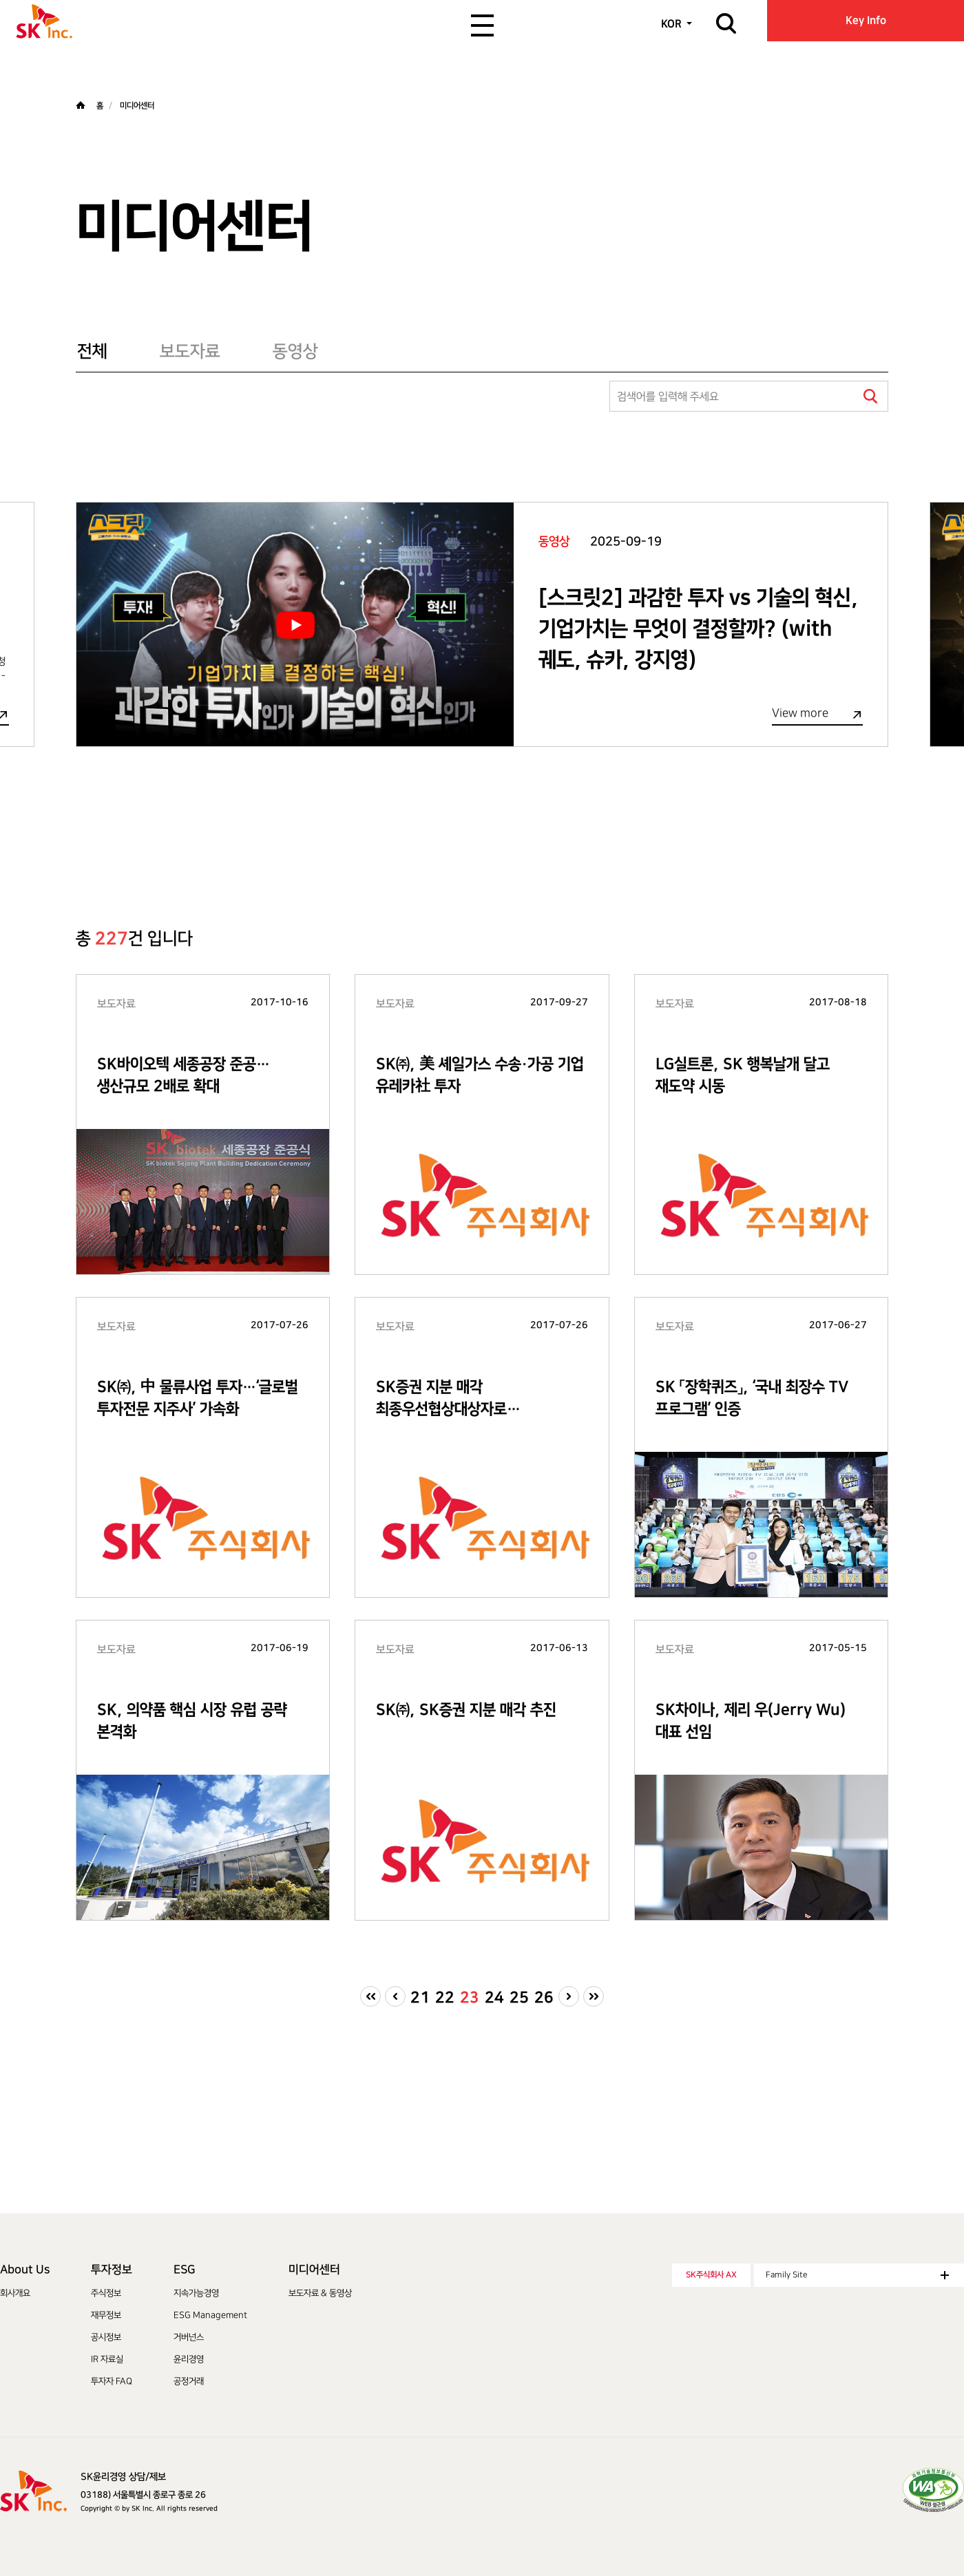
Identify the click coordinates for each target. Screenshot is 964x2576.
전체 (92, 351)
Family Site (857, 2274)
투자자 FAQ (111, 2381)
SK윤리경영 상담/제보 (123, 2476)
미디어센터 (314, 2269)
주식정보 (106, 2293)
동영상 (295, 351)
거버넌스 (189, 2337)
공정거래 (189, 2381)
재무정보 (106, 2315)
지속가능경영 (196, 2293)
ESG (184, 2269)
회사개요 (15, 2293)
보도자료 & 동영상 (320, 2293)
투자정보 (111, 2269)
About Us (25, 2269)
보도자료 (190, 351)
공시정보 (106, 2337)
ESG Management (210, 2315)
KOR (671, 24)
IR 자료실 (107, 2359)
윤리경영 (189, 2359)
